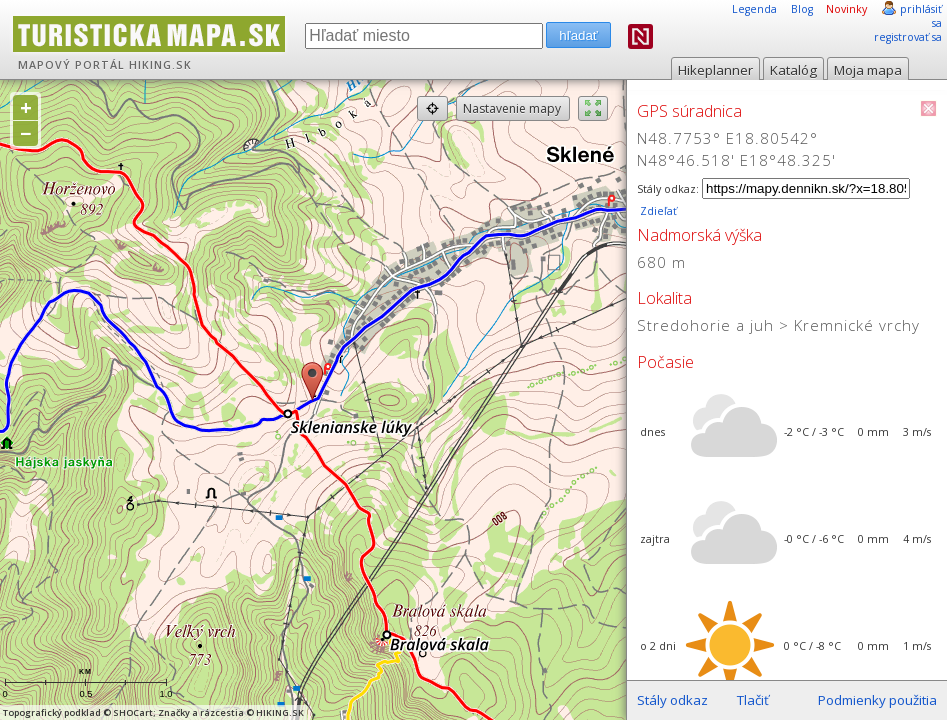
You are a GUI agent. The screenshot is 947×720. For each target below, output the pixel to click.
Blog (802, 9)
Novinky (846, 9)
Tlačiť (753, 700)
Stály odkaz (672, 700)
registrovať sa (908, 37)
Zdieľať (657, 211)
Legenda (754, 9)
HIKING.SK (160, 65)
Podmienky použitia (877, 700)
